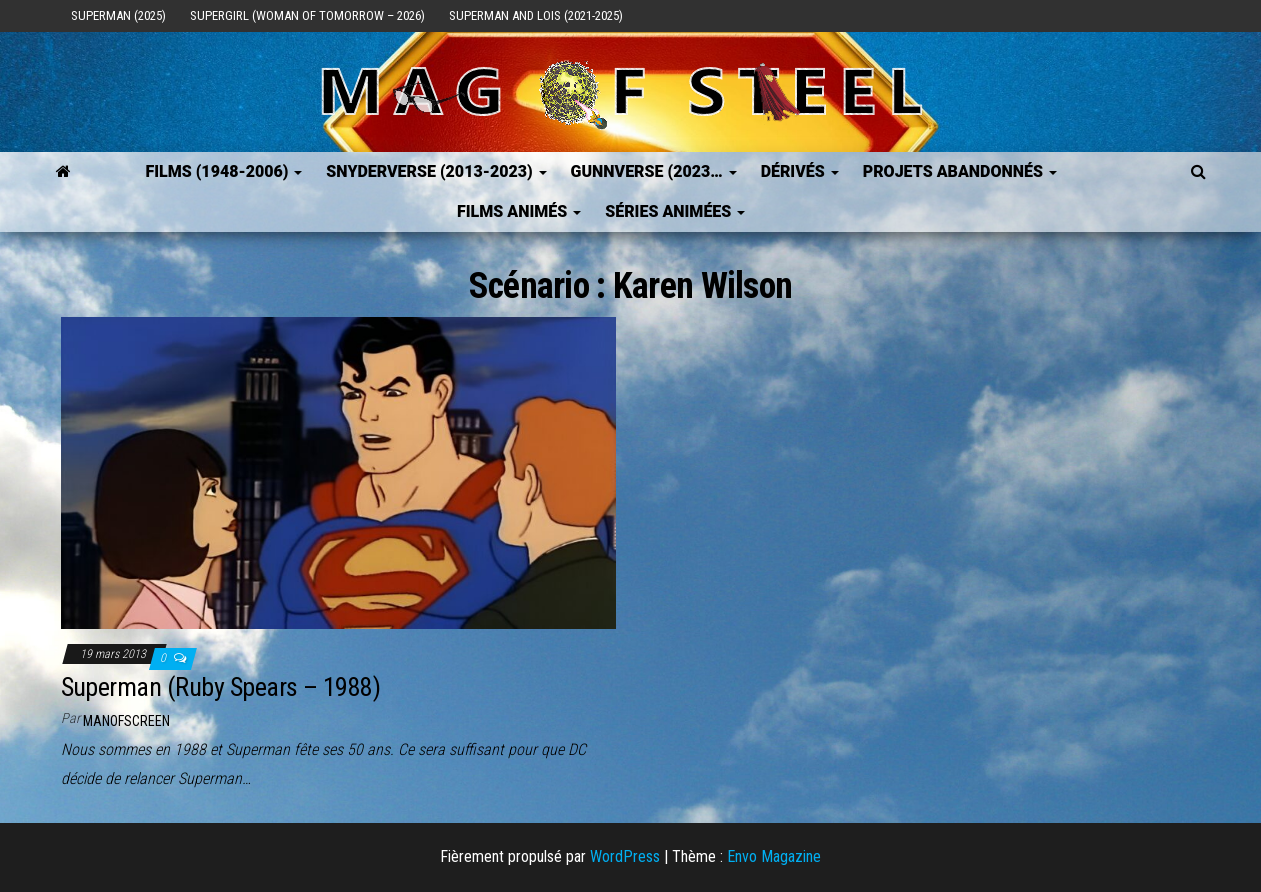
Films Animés (519, 211)
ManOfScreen (126, 721)
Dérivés (800, 171)
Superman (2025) (118, 15)
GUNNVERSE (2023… (654, 171)
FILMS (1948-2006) (223, 171)
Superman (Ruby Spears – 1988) (221, 687)
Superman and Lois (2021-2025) (536, 15)
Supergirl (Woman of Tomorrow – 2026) (307, 15)
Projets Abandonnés (960, 171)
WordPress (625, 856)
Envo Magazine (774, 856)
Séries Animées (675, 211)
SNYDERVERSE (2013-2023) (436, 171)
